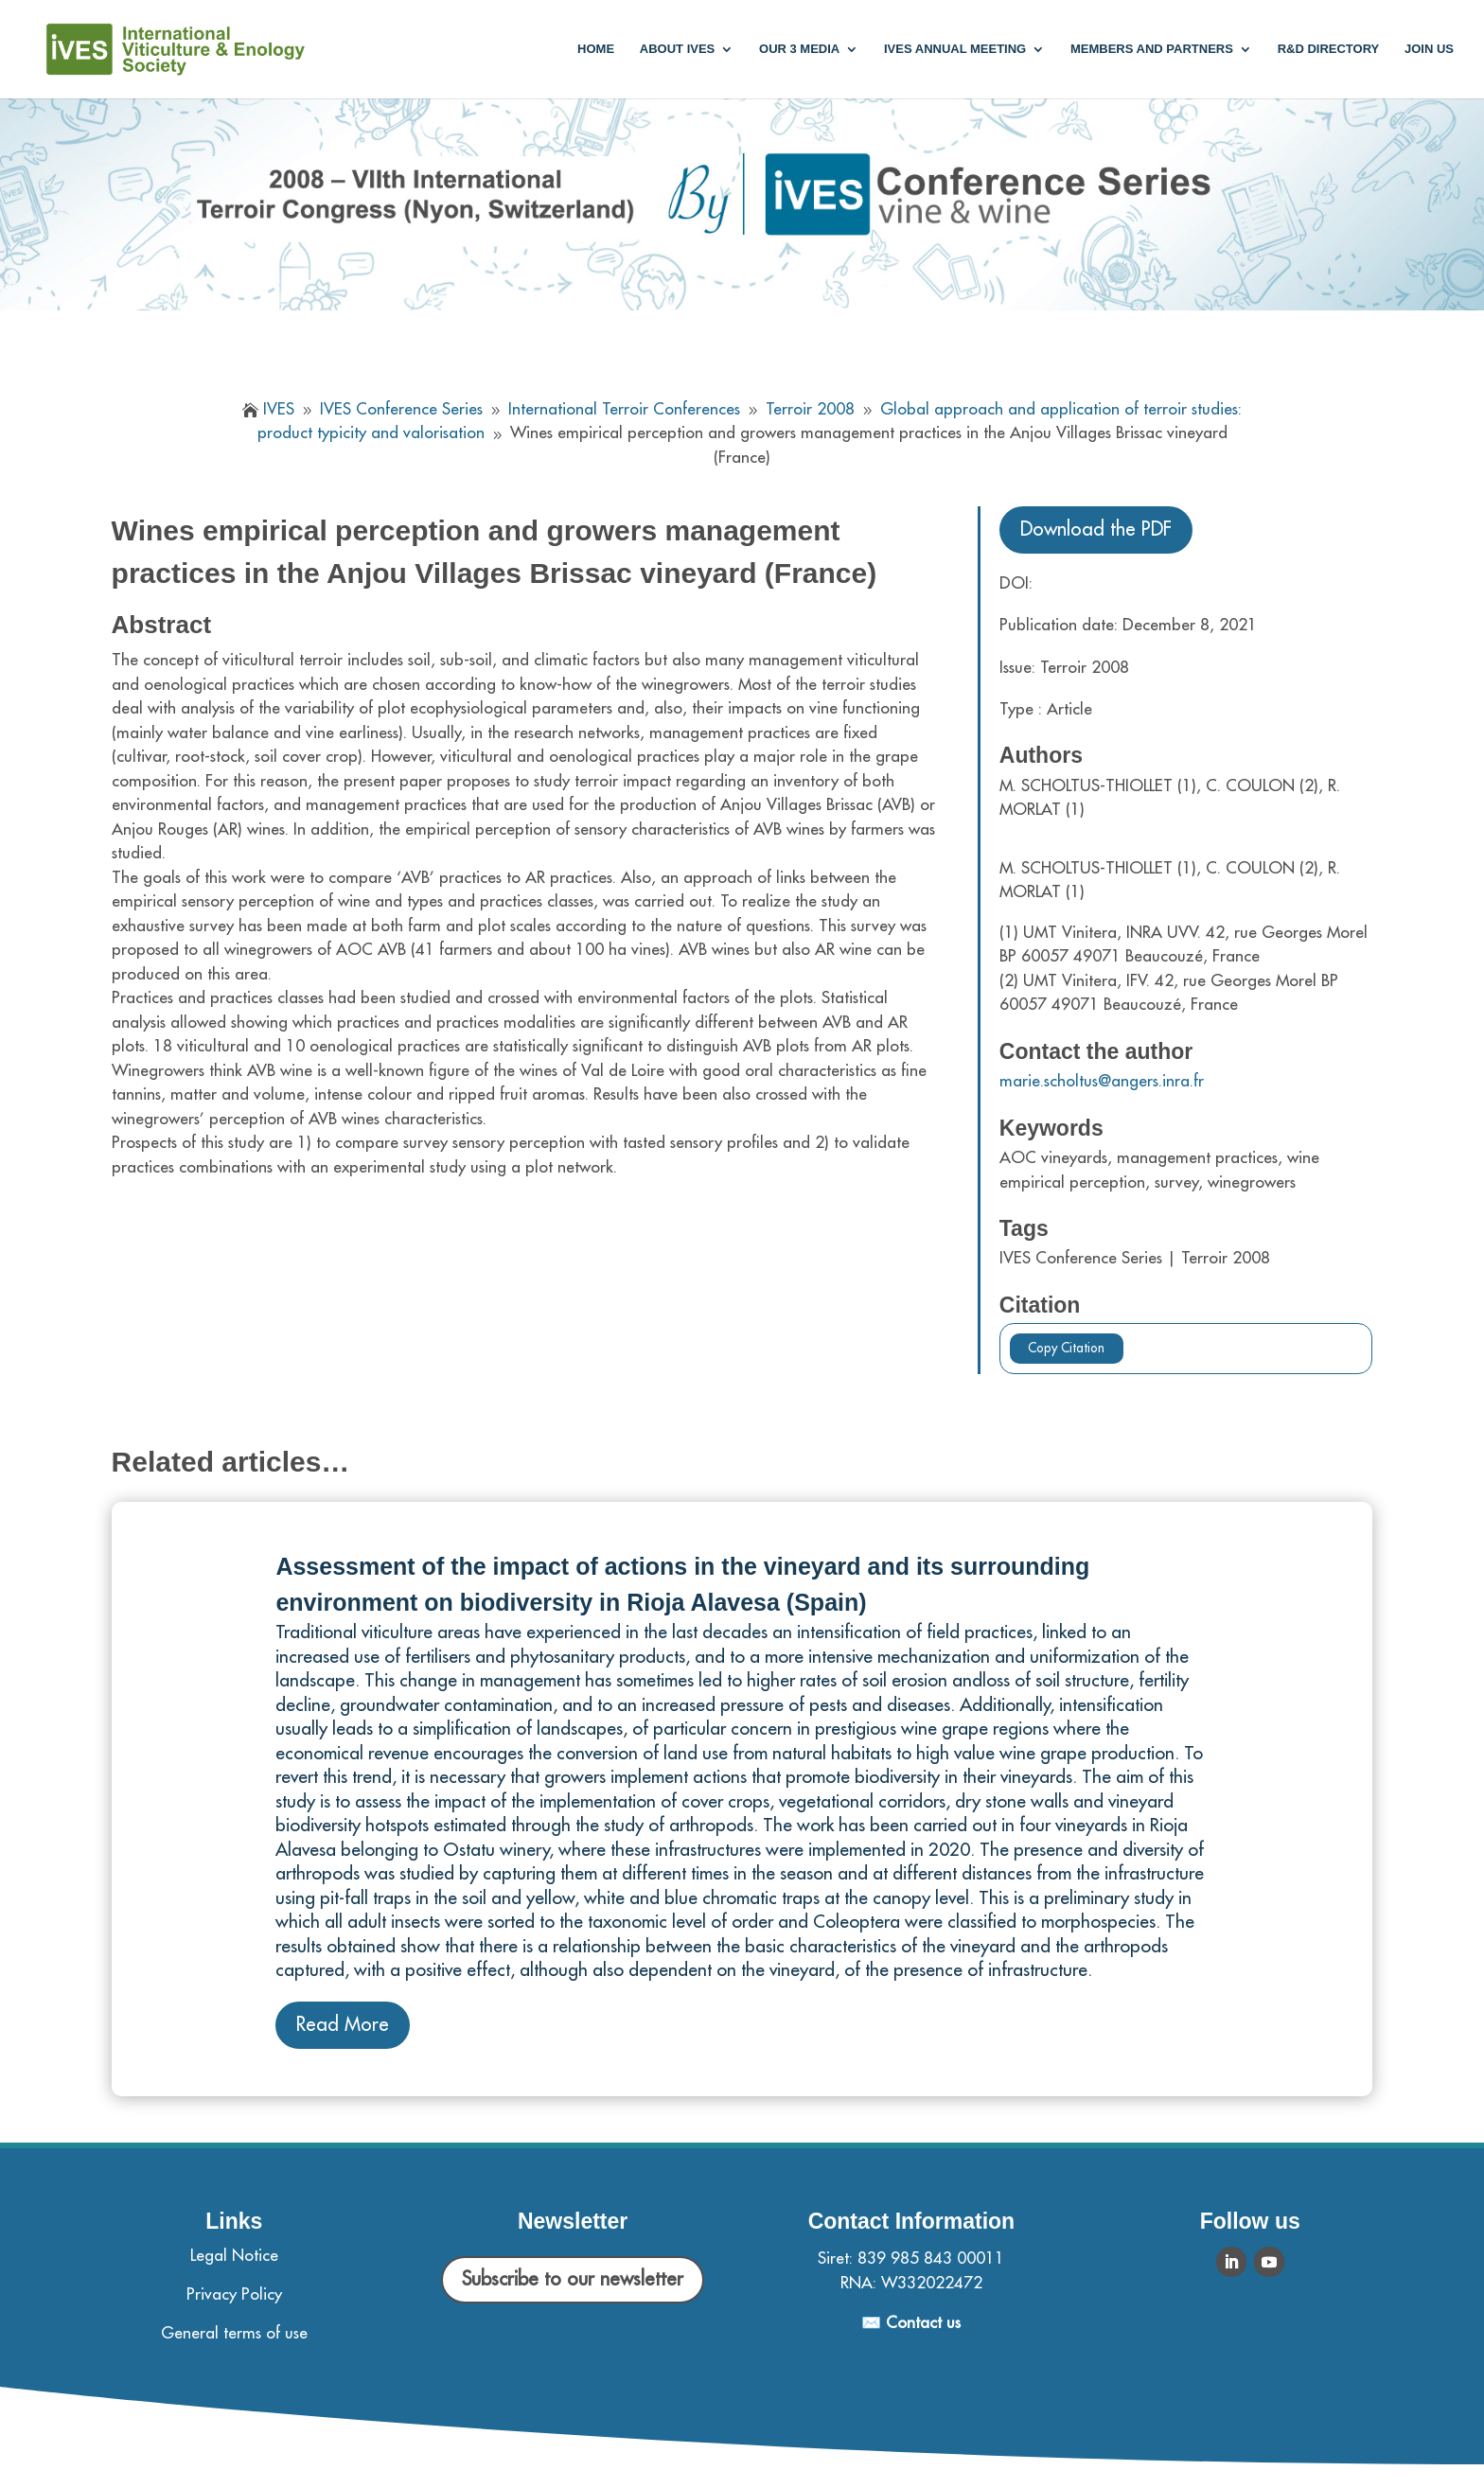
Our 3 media (799, 49)
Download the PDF (1096, 529)
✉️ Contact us (911, 2323)
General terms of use (234, 2333)
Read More (342, 2025)
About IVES (677, 49)
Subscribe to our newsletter (572, 2279)
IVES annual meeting (955, 49)
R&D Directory (1329, 49)
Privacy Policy (234, 2294)
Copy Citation (1066, 1348)
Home (595, 49)
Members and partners (1151, 49)
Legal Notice (234, 2256)
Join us (1429, 49)
